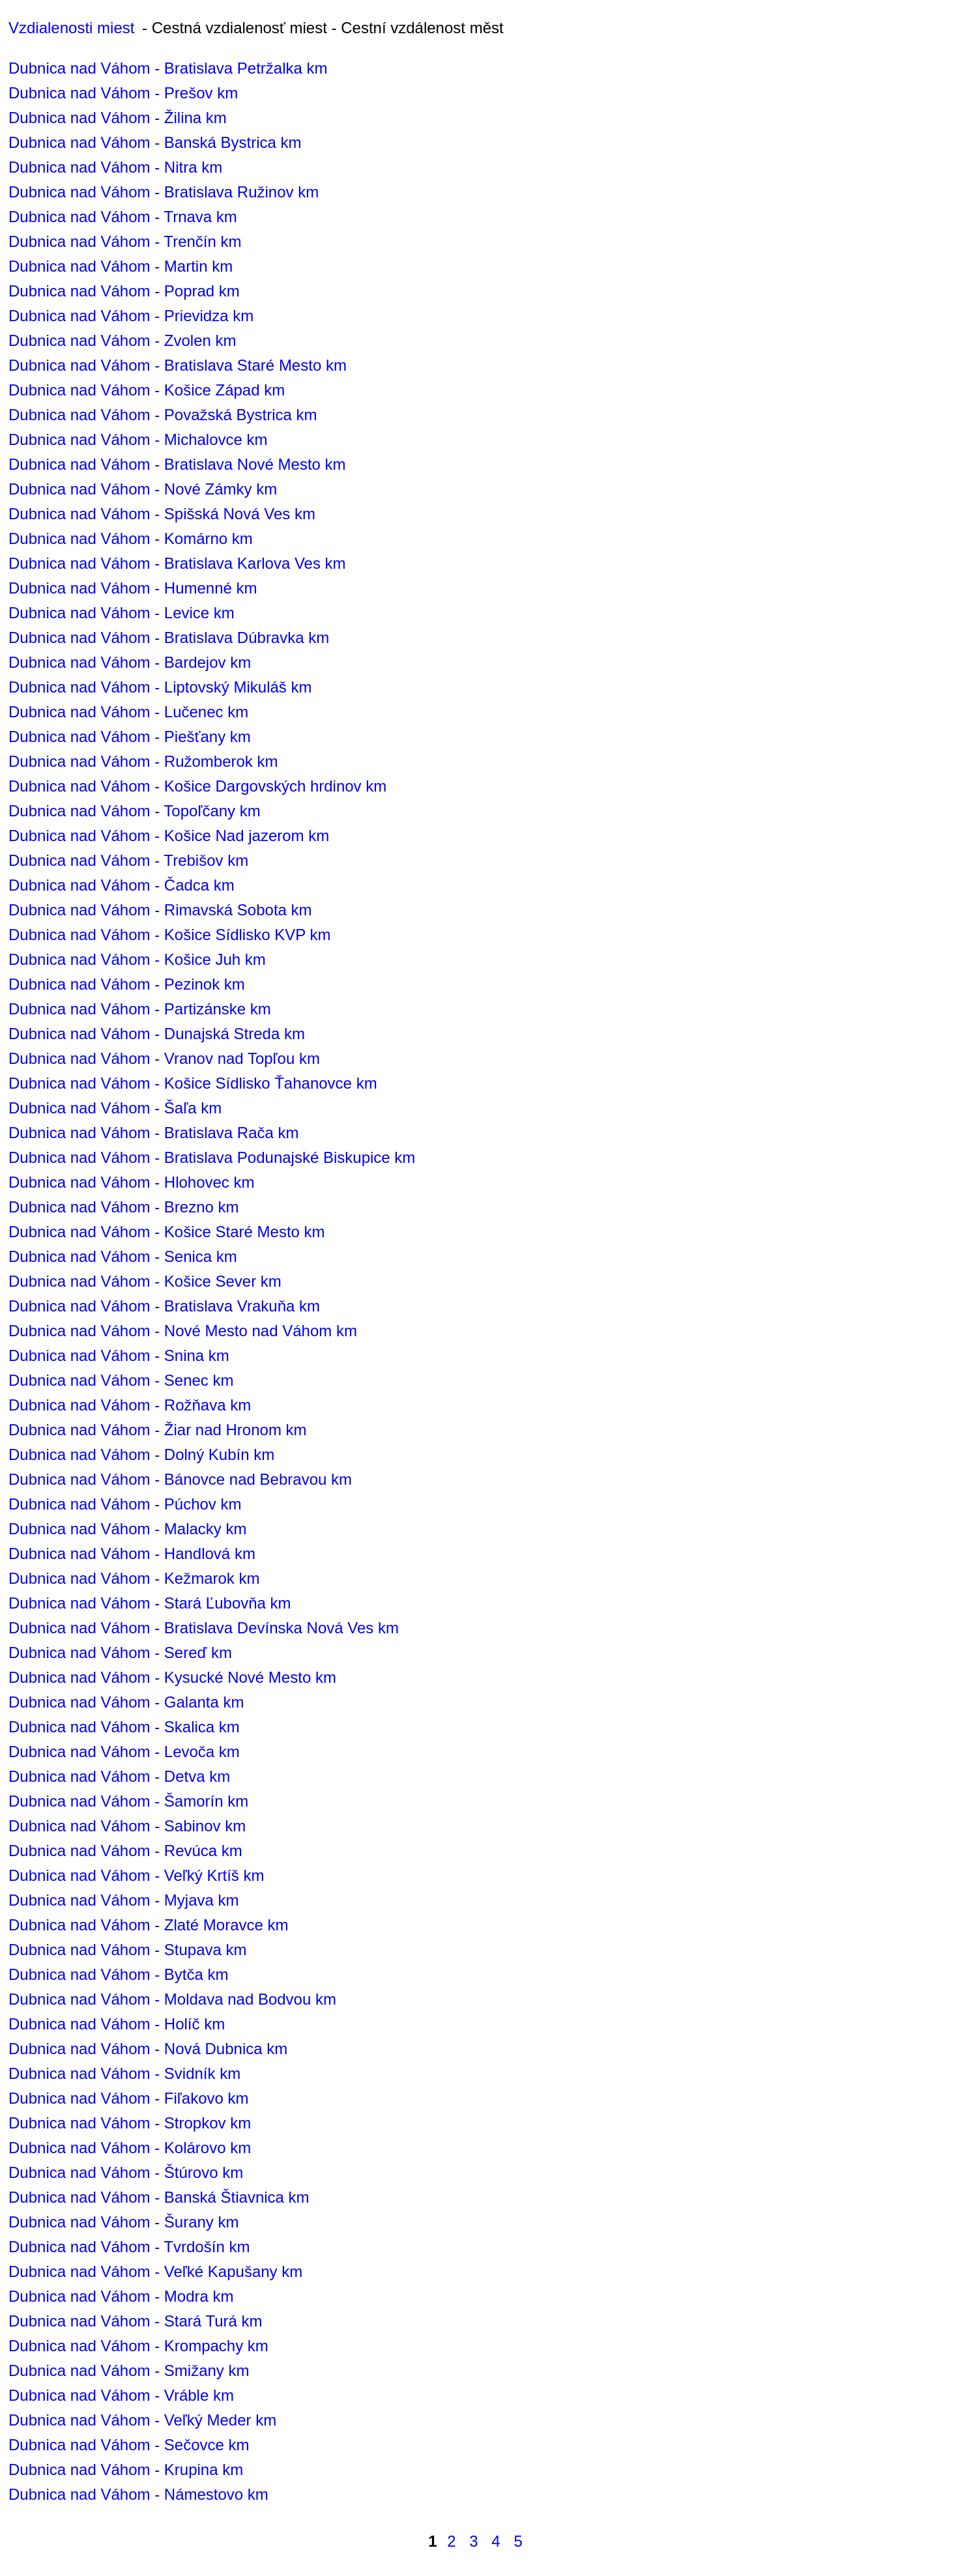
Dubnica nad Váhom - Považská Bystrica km (162, 414)
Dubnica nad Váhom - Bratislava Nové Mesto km (177, 464)
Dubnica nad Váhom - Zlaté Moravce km (148, 1925)
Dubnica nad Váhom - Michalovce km (138, 439)
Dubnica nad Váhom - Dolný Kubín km (141, 1454)
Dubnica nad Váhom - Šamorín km (128, 1801)
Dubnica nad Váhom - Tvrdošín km (129, 2246)
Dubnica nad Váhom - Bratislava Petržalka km (168, 68)
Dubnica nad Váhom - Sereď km (120, 1652)
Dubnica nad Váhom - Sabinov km (127, 1826)
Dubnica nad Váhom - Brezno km (123, 1207)
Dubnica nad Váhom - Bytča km (118, 1974)
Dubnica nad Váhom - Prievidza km (130, 315)
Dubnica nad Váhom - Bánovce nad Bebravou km (180, 1479)
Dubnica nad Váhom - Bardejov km (129, 662)
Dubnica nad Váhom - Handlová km (131, 1553)
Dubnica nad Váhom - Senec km (121, 1380)
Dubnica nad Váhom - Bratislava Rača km (153, 1132)
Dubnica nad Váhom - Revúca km (125, 1850)
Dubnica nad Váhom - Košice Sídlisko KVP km (169, 934)
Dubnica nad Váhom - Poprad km (124, 291)
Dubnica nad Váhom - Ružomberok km (143, 761)
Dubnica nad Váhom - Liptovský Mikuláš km (160, 687)
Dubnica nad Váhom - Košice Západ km (146, 390)
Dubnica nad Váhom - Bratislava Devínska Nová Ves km (203, 1628)
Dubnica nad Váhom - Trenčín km (125, 241)
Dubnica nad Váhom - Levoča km (124, 1751)
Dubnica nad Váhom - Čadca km (121, 885)
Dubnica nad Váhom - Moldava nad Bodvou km (172, 1999)
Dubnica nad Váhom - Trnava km (122, 216)
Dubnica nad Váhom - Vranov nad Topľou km (164, 1058)
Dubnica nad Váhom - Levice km (121, 613)
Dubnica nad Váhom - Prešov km (123, 93)
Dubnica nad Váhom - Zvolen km (122, 340)
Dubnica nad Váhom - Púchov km (125, 1504)
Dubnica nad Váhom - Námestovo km (138, 2494)
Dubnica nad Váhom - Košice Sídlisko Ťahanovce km (192, 1083)
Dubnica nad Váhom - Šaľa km (115, 1108)
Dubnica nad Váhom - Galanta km (126, 1702)
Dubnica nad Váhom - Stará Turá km (135, 2321)
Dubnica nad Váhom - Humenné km (132, 588)
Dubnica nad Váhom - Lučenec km (128, 712)
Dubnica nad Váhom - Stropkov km (129, 2123)
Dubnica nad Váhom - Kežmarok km (134, 1578)
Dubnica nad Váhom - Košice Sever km (145, 1281)
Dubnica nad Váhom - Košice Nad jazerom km (168, 835)
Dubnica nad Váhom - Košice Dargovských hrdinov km (197, 786)
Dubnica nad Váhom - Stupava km (127, 1949)
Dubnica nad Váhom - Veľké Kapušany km (155, 2271)
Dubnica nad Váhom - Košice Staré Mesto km (166, 1231)
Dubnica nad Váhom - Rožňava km (129, 1405)
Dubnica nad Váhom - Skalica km (124, 1727)
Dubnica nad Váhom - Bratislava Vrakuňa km (164, 1306)
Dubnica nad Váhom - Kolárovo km (129, 2147)
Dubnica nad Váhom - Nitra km (115, 167)
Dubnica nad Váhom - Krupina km (125, 2469)
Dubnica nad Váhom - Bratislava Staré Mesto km (177, 365)
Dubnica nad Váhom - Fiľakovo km (128, 2098)
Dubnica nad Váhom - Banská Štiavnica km (159, 2197)
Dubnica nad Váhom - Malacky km (127, 1529)
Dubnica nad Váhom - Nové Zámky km (142, 489)
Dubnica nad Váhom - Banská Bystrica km (155, 142)
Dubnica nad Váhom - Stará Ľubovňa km (149, 1603)
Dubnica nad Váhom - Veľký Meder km (142, 2420)
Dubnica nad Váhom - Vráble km (121, 2395)
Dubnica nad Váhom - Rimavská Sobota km (160, 910)
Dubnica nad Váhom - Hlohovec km (131, 1182)
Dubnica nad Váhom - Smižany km (129, 2370)
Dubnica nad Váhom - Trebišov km (128, 860)
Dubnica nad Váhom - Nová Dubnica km (147, 2048)
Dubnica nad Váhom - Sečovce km (129, 2445)
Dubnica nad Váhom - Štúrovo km (125, 2172)
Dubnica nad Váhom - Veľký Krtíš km (136, 1875)
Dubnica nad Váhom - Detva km (119, 1776)
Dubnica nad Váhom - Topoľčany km (134, 811)
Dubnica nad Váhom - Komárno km (130, 538)
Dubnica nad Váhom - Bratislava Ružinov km (163, 192)
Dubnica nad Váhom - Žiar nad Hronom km (157, 1429)
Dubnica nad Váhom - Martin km (120, 266)
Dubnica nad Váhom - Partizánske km (139, 1009)
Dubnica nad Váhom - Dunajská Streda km (156, 1033)
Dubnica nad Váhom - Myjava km (123, 1900)
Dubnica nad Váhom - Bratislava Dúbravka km (168, 637)
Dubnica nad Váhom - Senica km (122, 1256)
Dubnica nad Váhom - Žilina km (117, 117)
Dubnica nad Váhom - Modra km (121, 2296)
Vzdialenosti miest (71, 27)
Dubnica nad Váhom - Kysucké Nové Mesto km (172, 1677)
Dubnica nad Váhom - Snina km (118, 1355)
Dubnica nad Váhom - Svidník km (124, 2073)
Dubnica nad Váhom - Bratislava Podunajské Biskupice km (211, 1157)
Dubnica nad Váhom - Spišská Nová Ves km (161, 513)
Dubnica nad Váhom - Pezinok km (126, 984)
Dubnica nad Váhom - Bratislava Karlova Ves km (177, 563)
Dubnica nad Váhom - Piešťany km (129, 736)
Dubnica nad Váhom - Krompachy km (138, 2345)
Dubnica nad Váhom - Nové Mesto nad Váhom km (182, 1330)
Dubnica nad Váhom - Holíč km (116, 2024)
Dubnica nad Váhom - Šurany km (123, 2222)
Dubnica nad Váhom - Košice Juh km (137, 959)
